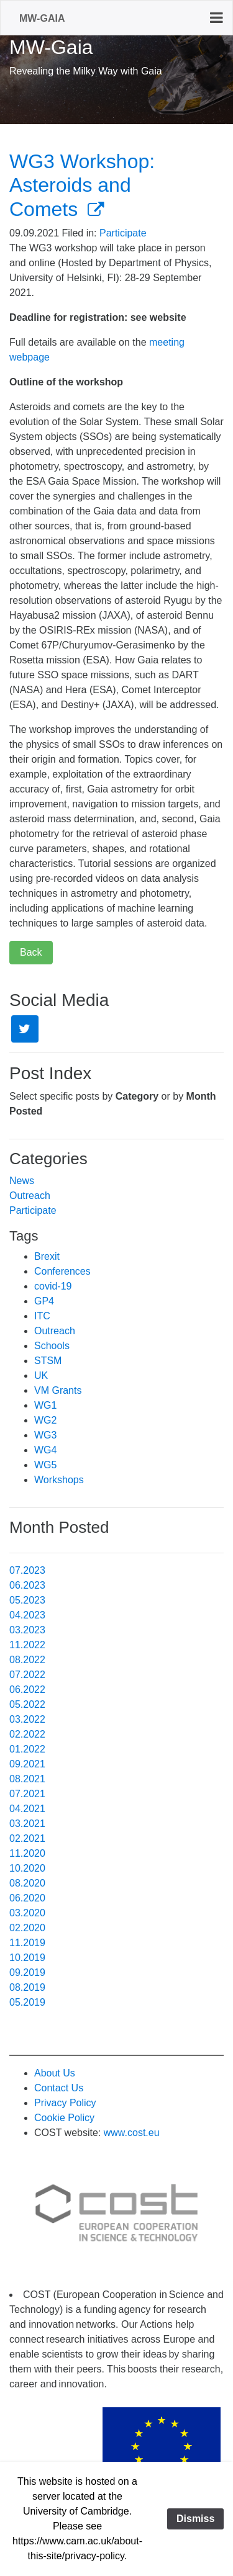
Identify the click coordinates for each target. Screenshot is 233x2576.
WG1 (45, 1405)
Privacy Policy (65, 2103)
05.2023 (27, 1600)
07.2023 (27, 1570)
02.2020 (27, 1928)
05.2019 (27, 2002)
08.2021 (27, 1779)
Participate (123, 233)
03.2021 (27, 1823)
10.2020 (27, 1868)
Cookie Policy (64, 2117)
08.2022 (27, 1659)
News (21, 1180)
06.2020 (27, 1898)
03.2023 (27, 1630)
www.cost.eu (132, 2132)
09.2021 (27, 1764)
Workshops (59, 1479)
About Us (54, 2073)
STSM (48, 1360)
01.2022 (27, 1749)
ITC (42, 1316)
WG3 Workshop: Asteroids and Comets (82, 185)
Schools (52, 1345)
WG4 (45, 1450)
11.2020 (27, 1853)
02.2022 (27, 1734)
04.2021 (27, 1808)
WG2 (45, 1420)
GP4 (44, 1301)
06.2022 (27, 1689)
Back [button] (31, 952)
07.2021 (27, 1793)
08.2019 (27, 1987)
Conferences (62, 1271)
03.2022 (27, 1719)
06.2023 (27, 1585)
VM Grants (57, 1390)
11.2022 (27, 1645)
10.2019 (27, 1957)
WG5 (45, 1465)
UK (41, 1375)
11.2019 (27, 1942)
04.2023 (27, 1615)
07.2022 (27, 1674)
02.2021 (27, 1838)
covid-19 (52, 1286)
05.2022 (27, 1704)
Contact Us (58, 2088)
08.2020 (27, 1883)
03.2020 (27, 1913)
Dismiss (195, 2518)
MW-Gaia (42, 18)
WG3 (45, 1435)
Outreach (29, 1195)
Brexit (47, 1256)
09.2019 (27, 1972)
